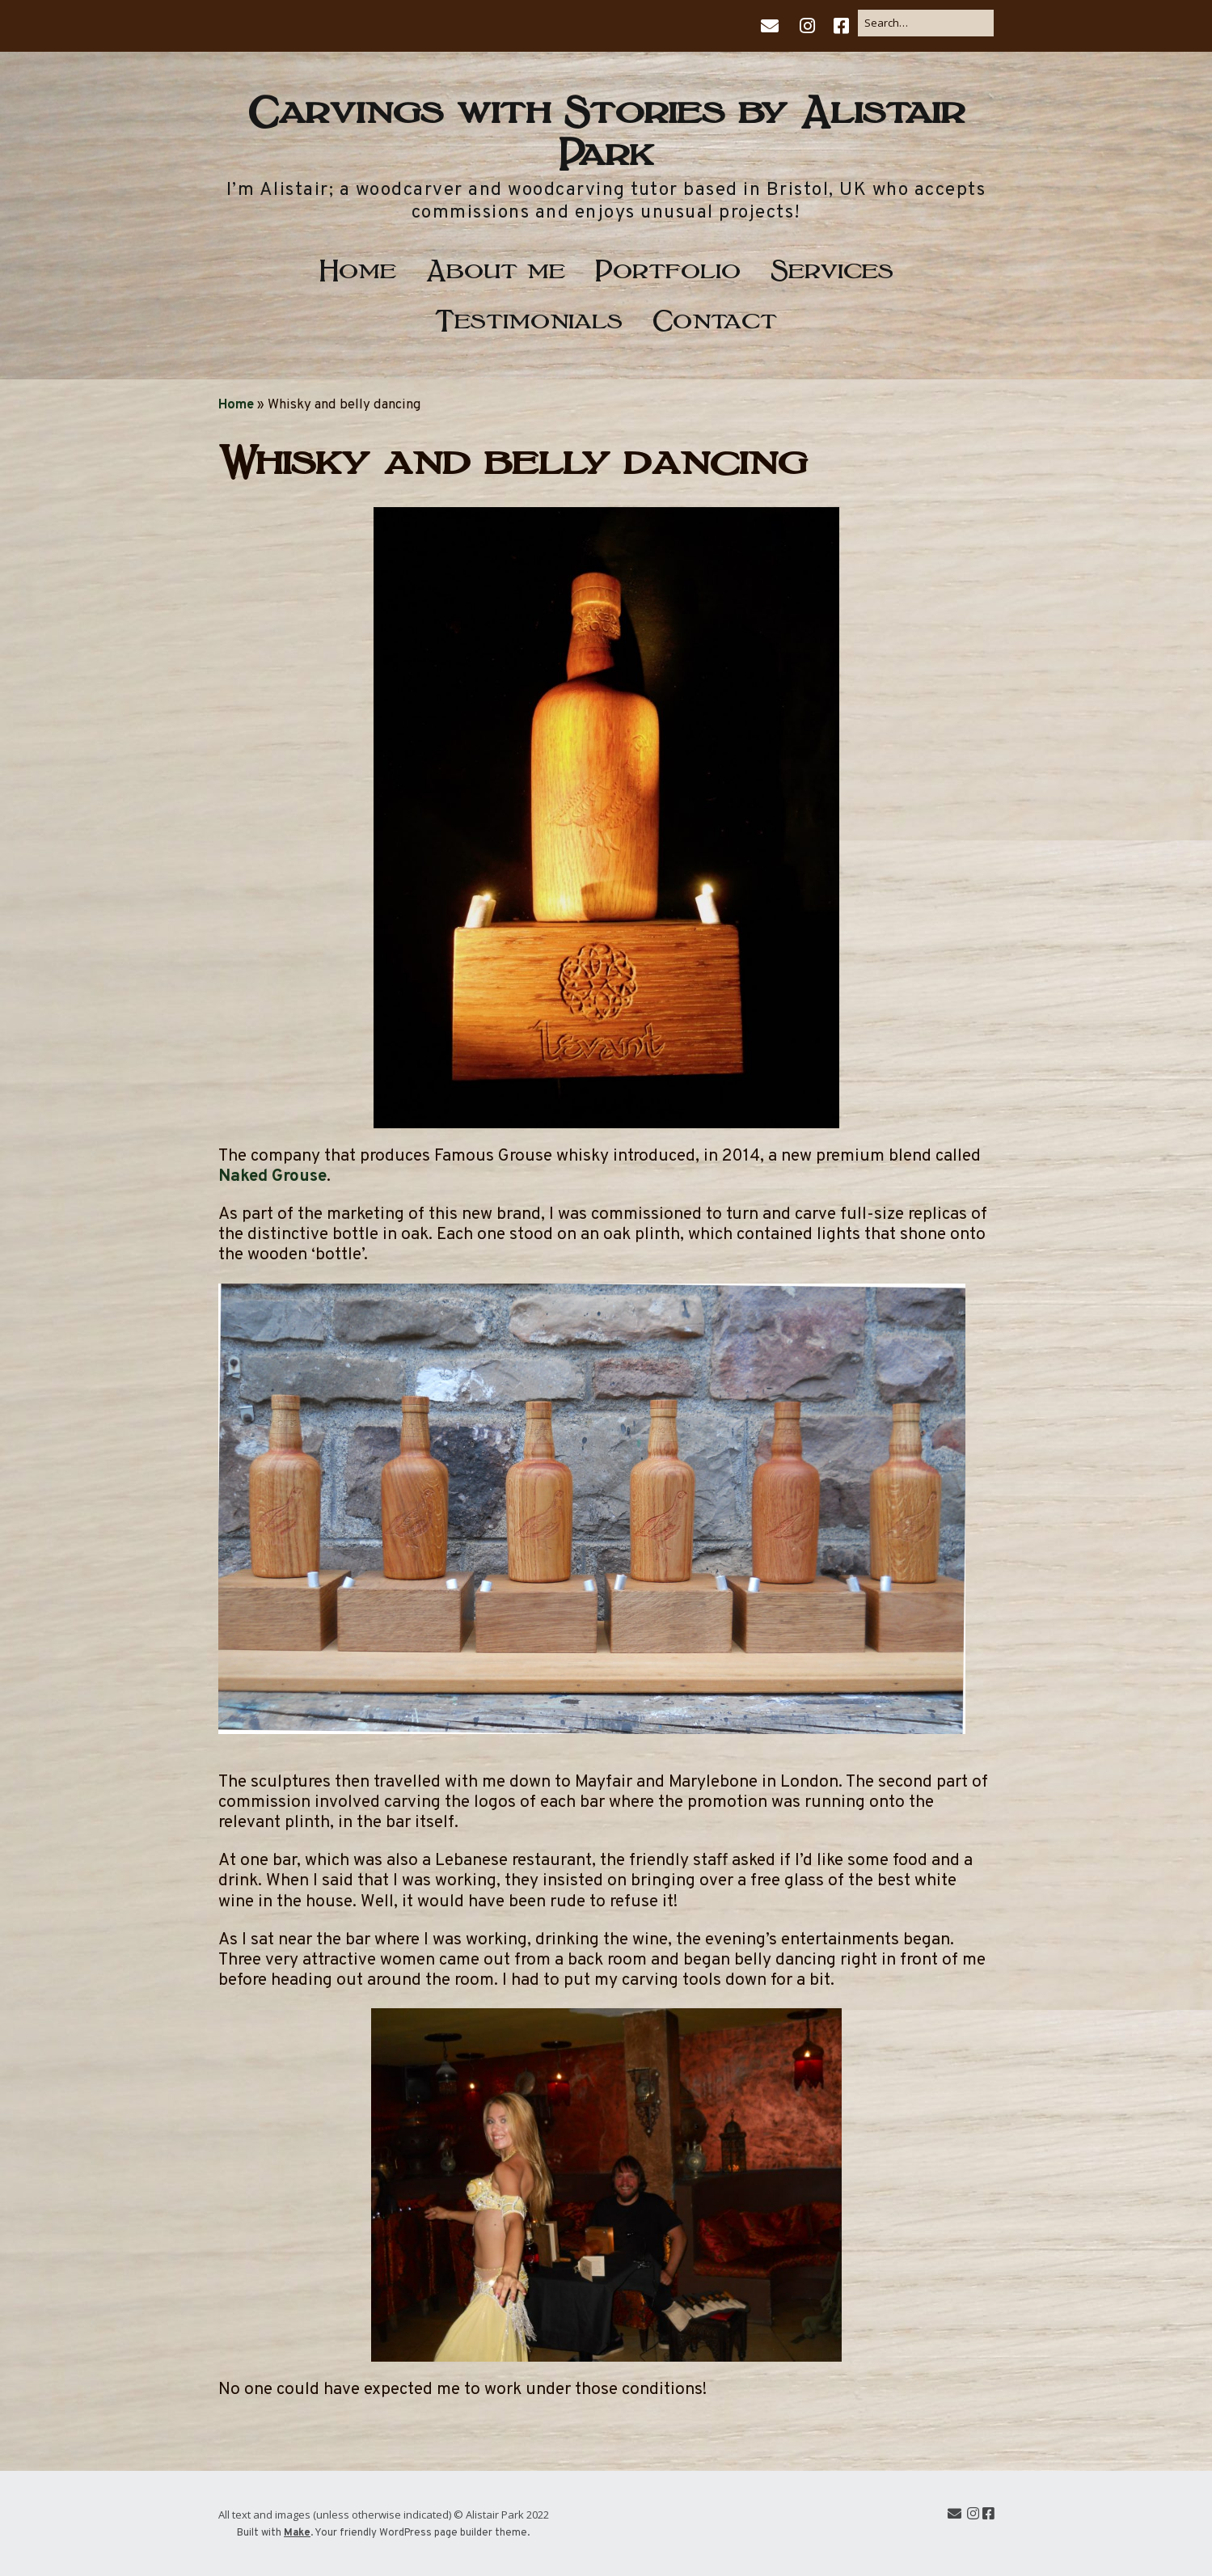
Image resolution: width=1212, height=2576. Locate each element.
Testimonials (529, 317)
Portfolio (668, 267)
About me (495, 267)
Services (832, 267)
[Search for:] (926, 23)
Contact (714, 317)
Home (357, 267)
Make (297, 2533)
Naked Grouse (272, 1176)
